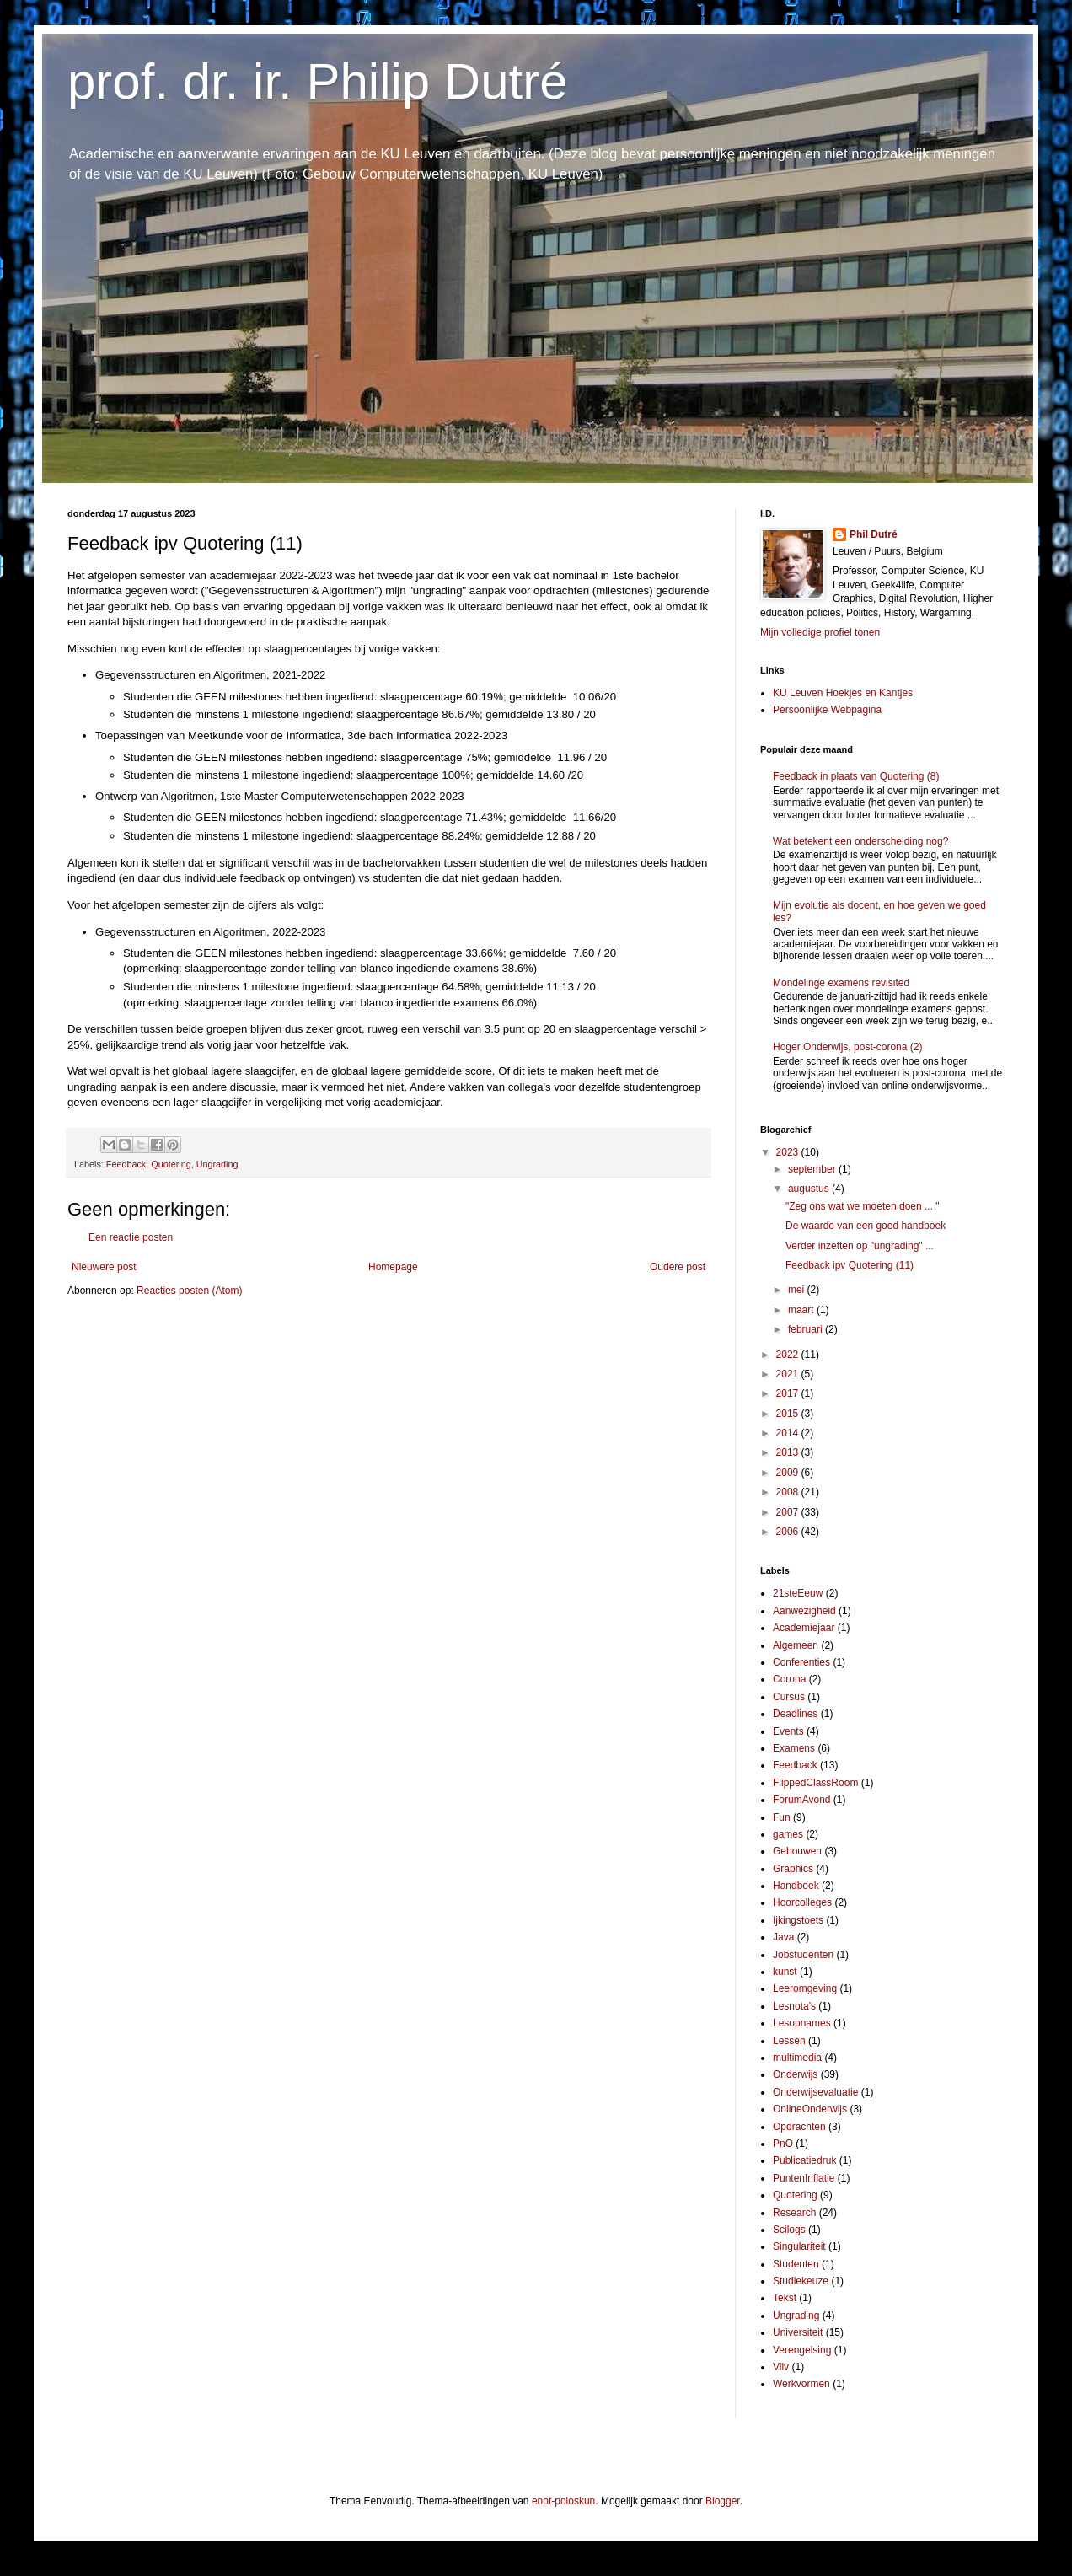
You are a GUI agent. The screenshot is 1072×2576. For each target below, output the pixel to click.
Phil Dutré (874, 534)
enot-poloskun (563, 2501)
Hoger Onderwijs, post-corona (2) (847, 1047)
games (788, 1834)
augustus (810, 1188)
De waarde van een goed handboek (865, 1226)
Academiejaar (803, 1628)
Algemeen (795, 1645)
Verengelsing (802, 2350)
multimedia (797, 2057)
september (813, 1169)
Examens (794, 1748)
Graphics (793, 1869)
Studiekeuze (800, 2281)
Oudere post (677, 1267)
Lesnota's (794, 2006)
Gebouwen (797, 1851)
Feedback (126, 1164)
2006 (788, 1532)
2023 (788, 1152)
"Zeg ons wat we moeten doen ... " (862, 1206)
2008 (788, 1492)
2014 (788, 1433)
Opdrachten (799, 2127)
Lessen (789, 2041)
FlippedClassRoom (815, 1783)
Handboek (796, 1886)
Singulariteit (799, 2246)
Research (794, 2213)
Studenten (796, 2264)
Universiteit (798, 2332)
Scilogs (789, 2229)
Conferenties (801, 1662)
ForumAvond (801, 1800)
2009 (788, 1473)
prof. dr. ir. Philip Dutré (317, 81)
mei (797, 1290)
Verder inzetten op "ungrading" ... (859, 1246)
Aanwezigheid (804, 1611)
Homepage (393, 1267)
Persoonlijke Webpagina (827, 710)
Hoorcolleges (802, 1902)
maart (802, 1310)
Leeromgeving (805, 1988)
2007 (788, 1512)
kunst (785, 1972)
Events (788, 1731)
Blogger (722, 2501)
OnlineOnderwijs (810, 2109)
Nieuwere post (104, 1267)
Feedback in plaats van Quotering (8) (856, 776)
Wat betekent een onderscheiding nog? (860, 841)
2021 (788, 1374)
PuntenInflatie (803, 2178)
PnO (783, 2143)
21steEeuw (798, 1593)
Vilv (781, 2367)
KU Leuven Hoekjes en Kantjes (843, 693)
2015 (788, 1413)
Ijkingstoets (798, 1920)
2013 (788, 1452)
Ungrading (217, 1164)
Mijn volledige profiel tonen (820, 632)
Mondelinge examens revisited (841, 983)
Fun (782, 1817)
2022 (788, 1354)
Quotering (170, 1164)
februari (806, 1329)
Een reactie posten (130, 1237)
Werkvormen (801, 2384)
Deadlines (795, 1714)
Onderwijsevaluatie (815, 2092)
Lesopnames (802, 2023)
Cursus (789, 1697)
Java (783, 1937)
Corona (789, 1679)
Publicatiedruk (804, 2160)
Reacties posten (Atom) (189, 1290)
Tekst (784, 2298)
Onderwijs (795, 2074)
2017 (788, 1393)
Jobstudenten (803, 1955)
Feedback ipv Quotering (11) (849, 1265)
